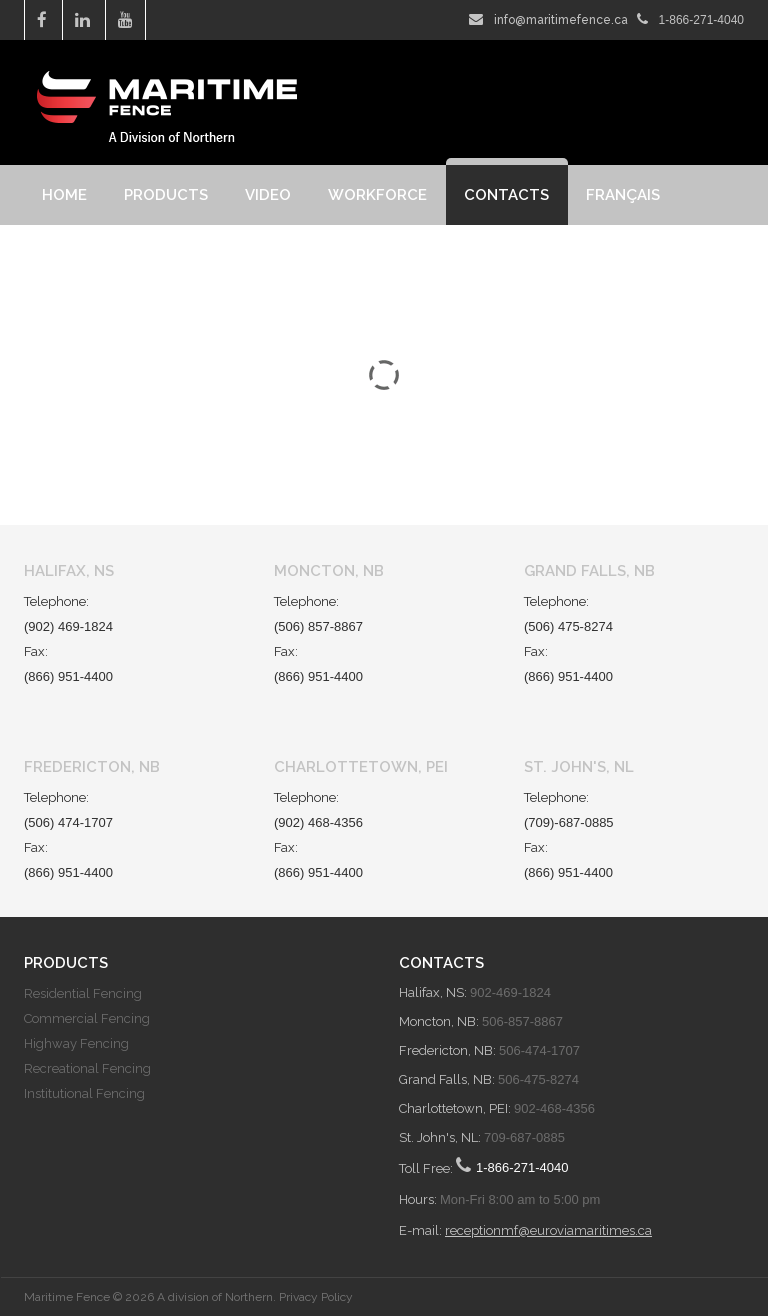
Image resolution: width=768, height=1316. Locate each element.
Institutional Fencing (84, 1093)
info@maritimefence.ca (561, 20)
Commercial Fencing (87, 1018)
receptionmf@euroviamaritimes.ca (548, 1230)
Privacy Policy (316, 1297)
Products (166, 195)
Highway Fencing (76, 1043)
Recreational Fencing (87, 1068)
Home (64, 195)
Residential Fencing (83, 993)
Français (623, 195)
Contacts (506, 195)
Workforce (377, 195)
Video (268, 195)
